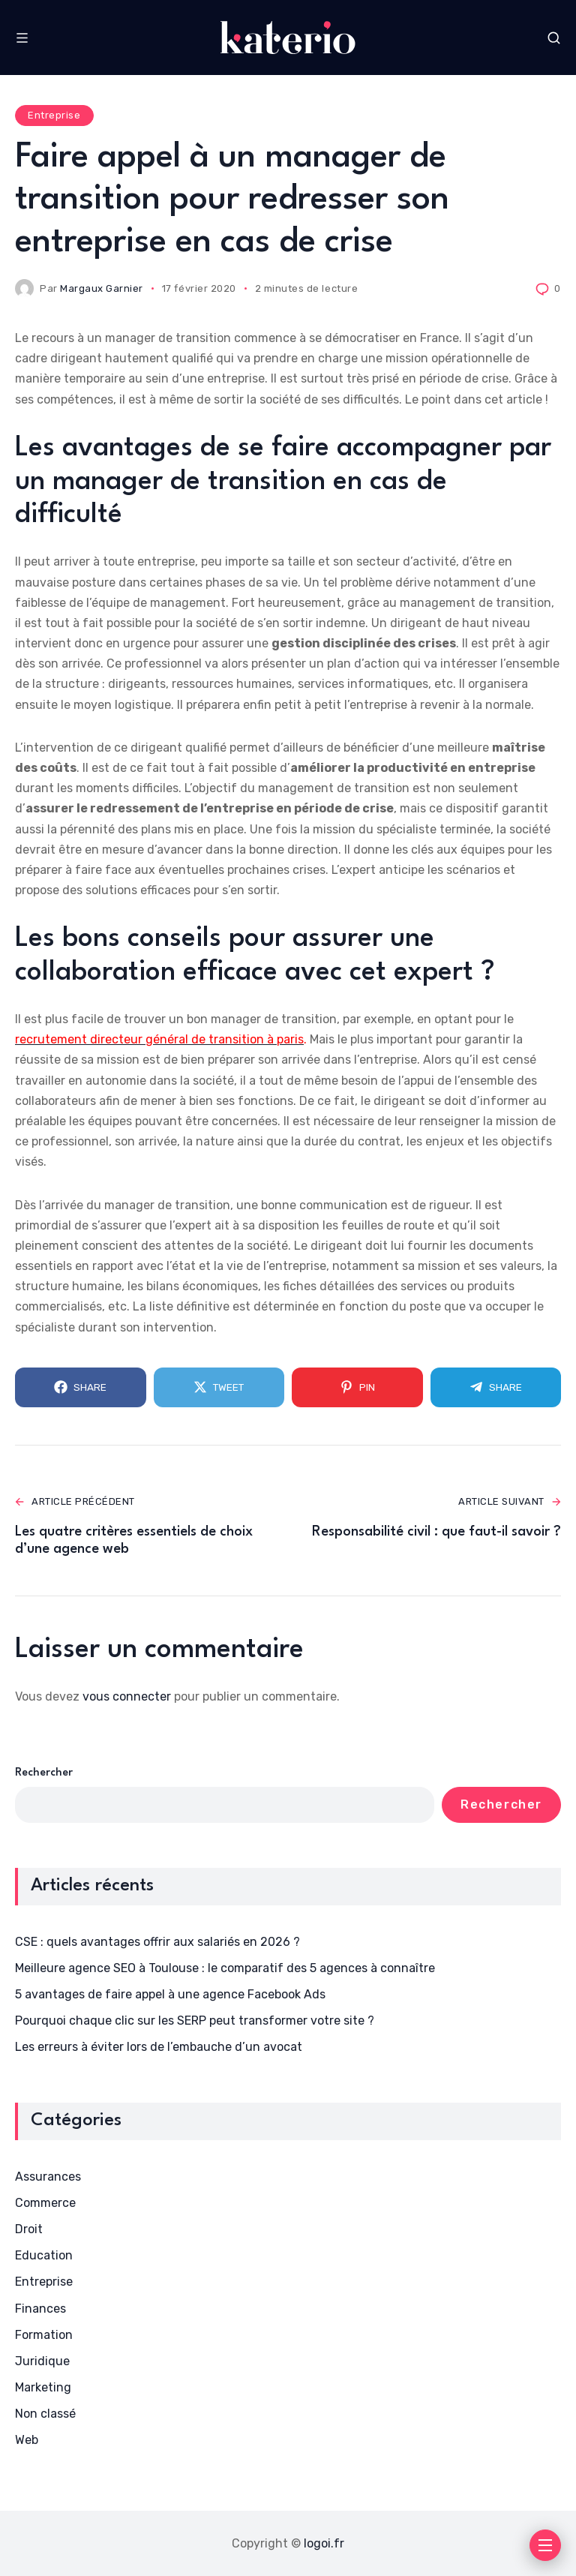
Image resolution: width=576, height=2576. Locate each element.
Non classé (45, 2413)
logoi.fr (324, 2543)
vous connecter (126, 1696)
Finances (40, 2308)
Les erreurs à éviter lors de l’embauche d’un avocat (158, 2047)
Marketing (43, 2387)
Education (44, 2255)
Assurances (48, 2176)
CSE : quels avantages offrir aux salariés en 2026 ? (157, 1942)
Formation (44, 2335)
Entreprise (54, 115)
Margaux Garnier (101, 288)
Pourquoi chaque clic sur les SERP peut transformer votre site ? (194, 2020)
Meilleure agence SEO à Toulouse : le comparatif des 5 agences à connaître (225, 1968)
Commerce (45, 2203)
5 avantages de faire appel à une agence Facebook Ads (170, 1994)
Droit (29, 2229)
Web (26, 2440)
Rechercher (44, 1773)
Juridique (42, 2361)
